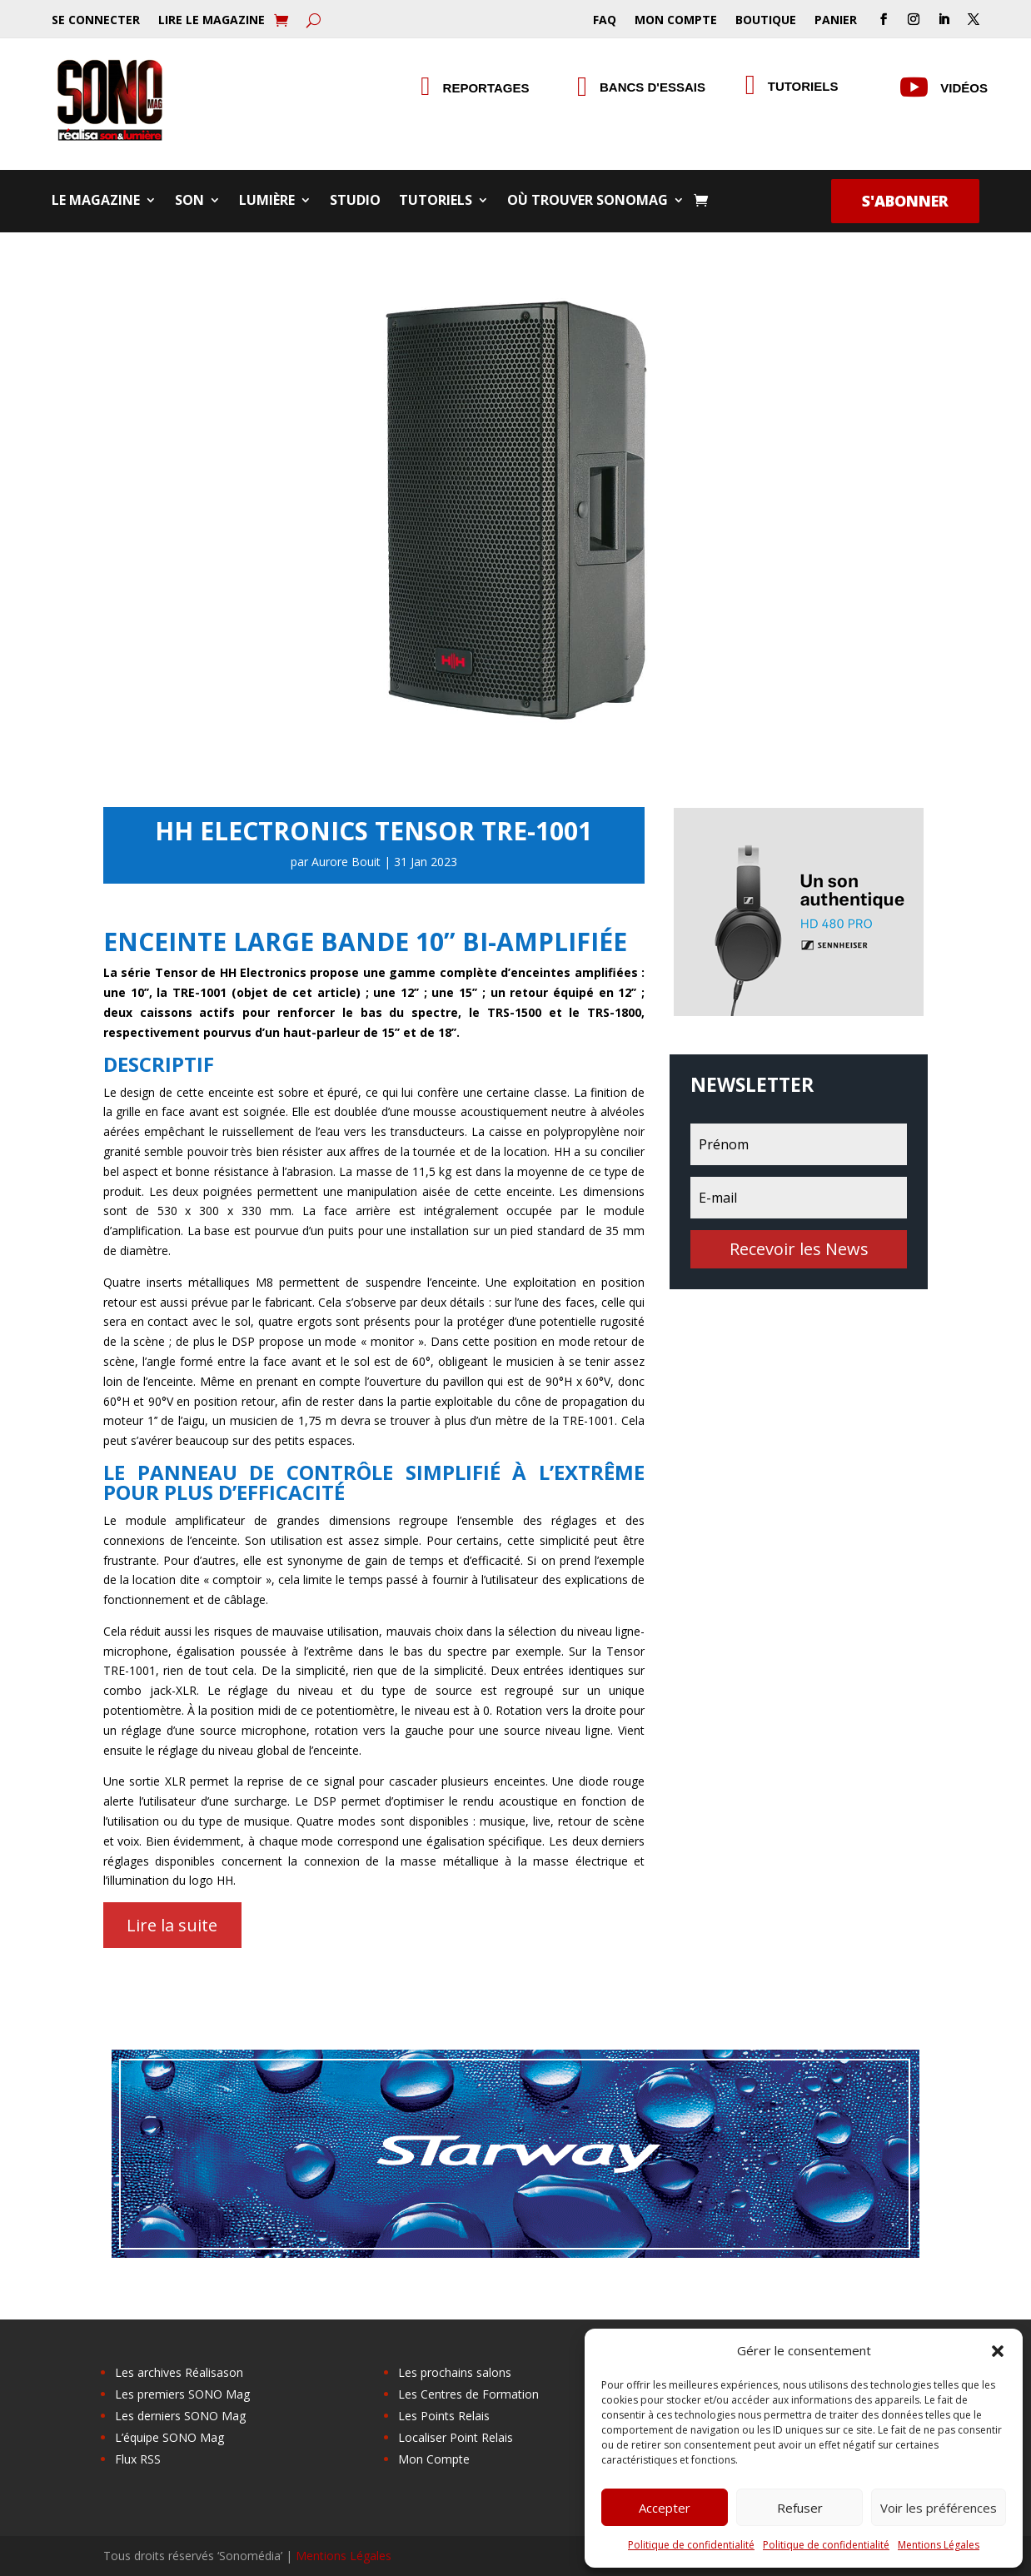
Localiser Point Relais (455, 2437)
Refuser (800, 2507)
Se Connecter (96, 20)
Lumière (267, 201)
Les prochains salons (454, 2372)
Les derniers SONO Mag (180, 2416)
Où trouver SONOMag (587, 201)
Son (189, 201)
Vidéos (964, 88)
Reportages (486, 88)
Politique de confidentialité (691, 2545)
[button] (997, 2351)
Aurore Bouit (346, 861)
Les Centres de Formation (468, 2394)
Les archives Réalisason (179, 2372)
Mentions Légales (938, 2545)
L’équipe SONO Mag (169, 2437)
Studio (355, 201)
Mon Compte (676, 20)
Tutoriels (803, 86)
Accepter (664, 2507)
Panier (835, 20)
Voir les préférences (938, 2507)
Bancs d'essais (652, 87)
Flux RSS (138, 2459)
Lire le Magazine (211, 20)
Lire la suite (172, 1925)
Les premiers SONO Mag (182, 2394)
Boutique (765, 20)
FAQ (604, 20)
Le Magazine (96, 201)
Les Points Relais (444, 2416)
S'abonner (905, 201)
